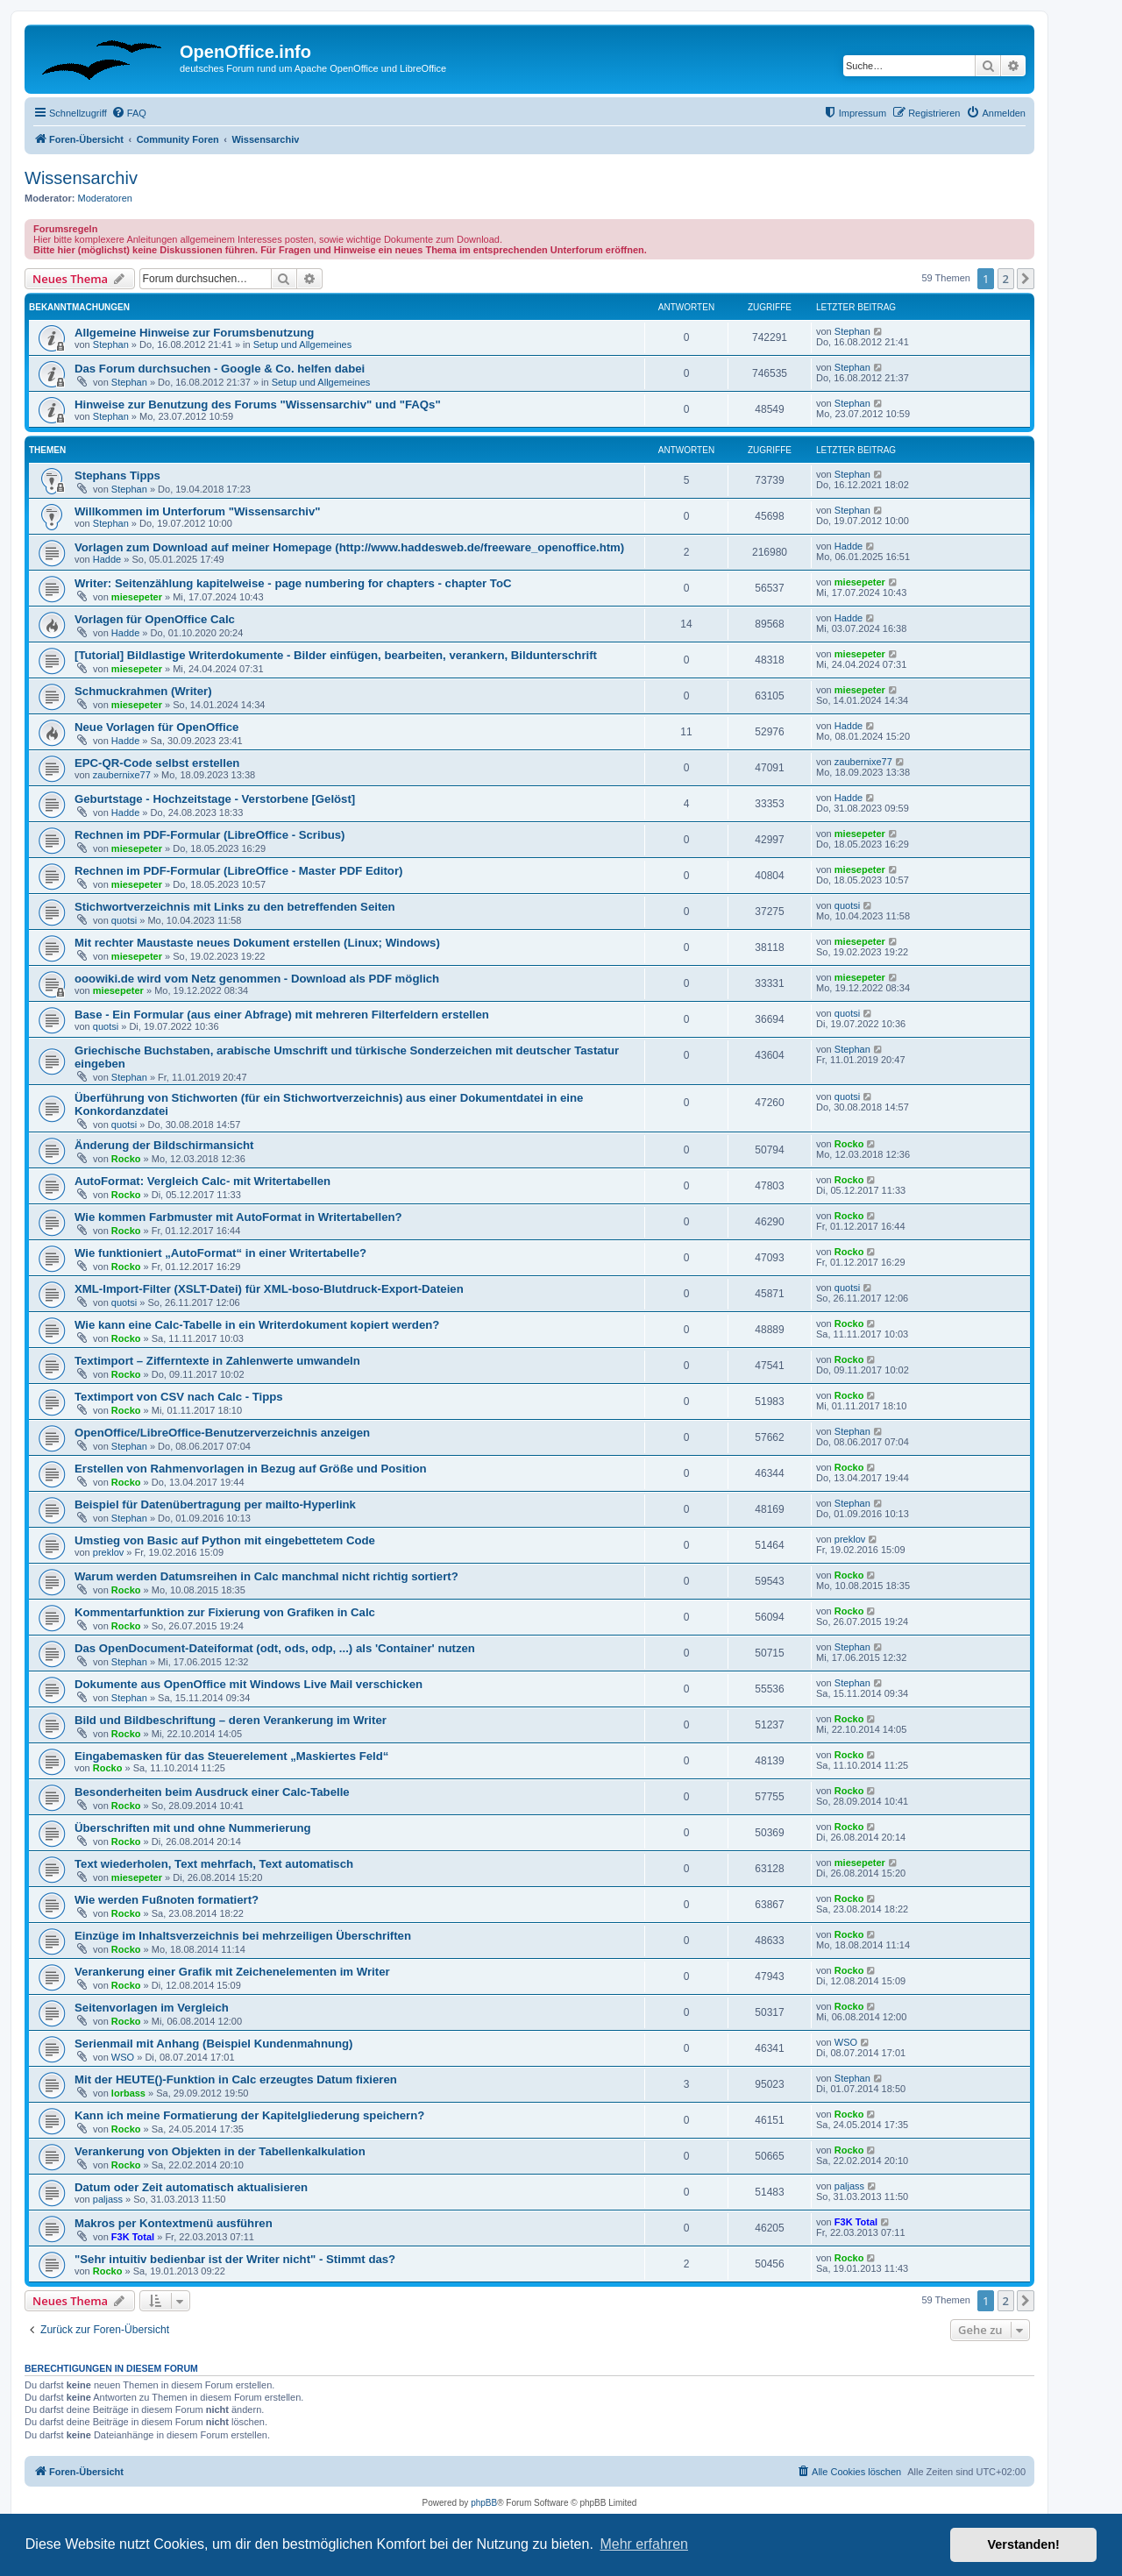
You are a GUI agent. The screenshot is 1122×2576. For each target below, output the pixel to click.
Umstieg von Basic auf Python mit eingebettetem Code (225, 1540)
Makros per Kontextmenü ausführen (174, 2223)
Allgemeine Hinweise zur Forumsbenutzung (194, 332)
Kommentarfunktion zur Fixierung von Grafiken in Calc (225, 1612)
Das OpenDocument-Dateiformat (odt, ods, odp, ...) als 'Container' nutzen (275, 1648)
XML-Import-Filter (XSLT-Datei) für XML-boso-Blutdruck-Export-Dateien (269, 1288)
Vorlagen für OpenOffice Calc (155, 619)
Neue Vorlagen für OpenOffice (156, 727)
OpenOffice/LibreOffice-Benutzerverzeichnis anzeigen (222, 1432)
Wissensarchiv (81, 178)
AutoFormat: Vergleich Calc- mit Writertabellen (202, 1181)
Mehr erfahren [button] (644, 2544)
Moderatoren (105, 198)
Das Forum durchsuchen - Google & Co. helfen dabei (220, 368)
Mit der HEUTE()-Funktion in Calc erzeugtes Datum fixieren (236, 2079)
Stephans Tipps (117, 475)
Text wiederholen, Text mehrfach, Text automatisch (214, 1863)
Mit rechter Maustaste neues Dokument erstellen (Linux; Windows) (257, 942)
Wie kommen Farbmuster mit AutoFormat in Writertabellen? (238, 1217)
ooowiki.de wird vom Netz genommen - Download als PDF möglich (257, 978)
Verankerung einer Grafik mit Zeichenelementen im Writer (232, 1971)
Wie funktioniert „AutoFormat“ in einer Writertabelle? (220, 1253)
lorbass (128, 2093)
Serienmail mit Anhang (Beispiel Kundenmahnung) (214, 2043)
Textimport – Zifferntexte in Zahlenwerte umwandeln (217, 1360)
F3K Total (132, 2237)
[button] (1025, 278)
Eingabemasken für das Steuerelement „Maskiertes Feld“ (231, 1756)
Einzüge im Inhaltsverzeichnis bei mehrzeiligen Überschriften (243, 1935)
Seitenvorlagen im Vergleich (152, 2007)
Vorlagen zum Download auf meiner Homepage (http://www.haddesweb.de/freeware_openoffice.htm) (349, 547)
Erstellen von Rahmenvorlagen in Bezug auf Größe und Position (251, 1468)
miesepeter (136, 597)
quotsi (124, 920)
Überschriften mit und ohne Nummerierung (193, 1827)
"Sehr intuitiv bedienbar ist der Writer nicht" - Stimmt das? (235, 2259)
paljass (108, 2199)
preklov (108, 1552)
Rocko (126, 1158)
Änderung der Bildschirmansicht (164, 1145)
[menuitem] (128, 113)
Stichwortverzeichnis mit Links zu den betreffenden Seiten (235, 906)
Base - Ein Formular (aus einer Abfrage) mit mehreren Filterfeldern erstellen (282, 1014)
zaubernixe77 (122, 775)
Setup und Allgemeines (302, 344)
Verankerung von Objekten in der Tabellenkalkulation (220, 2151)
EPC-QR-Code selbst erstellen (157, 763)
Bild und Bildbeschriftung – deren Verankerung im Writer (231, 1720)
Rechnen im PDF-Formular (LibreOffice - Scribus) (209, 834)
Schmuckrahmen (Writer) (143, 691)
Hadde (107, 559)
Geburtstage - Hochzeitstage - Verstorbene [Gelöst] (215, 798)
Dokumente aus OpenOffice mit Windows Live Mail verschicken (249, 1684)
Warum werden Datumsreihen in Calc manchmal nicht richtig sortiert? (266, 1576)
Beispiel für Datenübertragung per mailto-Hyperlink (215, 1504)
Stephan (111, 344)
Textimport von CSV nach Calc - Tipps (179, 1396)
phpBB (484, 2503)
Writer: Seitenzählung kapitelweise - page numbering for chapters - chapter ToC (293, 583)
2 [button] (1006, 279)
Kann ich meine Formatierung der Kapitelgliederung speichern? (249, 2115)
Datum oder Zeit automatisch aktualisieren (191, 2187)
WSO (122, 2057)
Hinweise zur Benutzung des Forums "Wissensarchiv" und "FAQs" (258, 404)
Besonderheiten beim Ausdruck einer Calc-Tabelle (212, 1792)
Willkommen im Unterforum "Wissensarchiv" (197, 511)
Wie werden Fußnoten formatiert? (167, 1899)
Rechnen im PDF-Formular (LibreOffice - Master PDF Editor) (238, 870)
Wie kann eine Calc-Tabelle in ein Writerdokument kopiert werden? (257, 1324)
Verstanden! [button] (1024, 2544)
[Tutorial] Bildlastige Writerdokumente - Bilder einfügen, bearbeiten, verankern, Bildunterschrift (336, 655)
